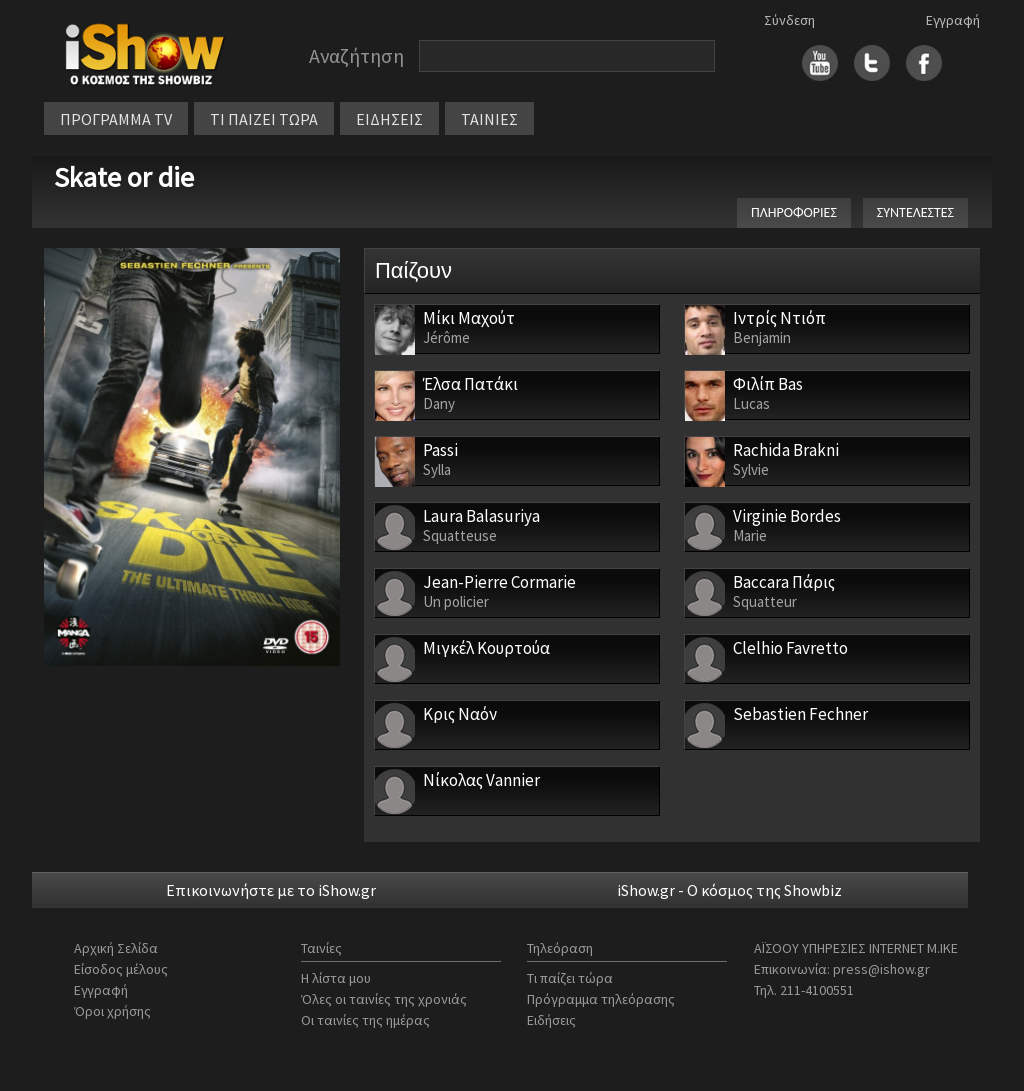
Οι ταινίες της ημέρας (365, 1020)
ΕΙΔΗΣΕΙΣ (389, 119)
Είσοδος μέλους (121, 969)
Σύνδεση (789, 20)
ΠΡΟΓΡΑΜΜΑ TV (116, 119)
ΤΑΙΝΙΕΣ (489, 119)
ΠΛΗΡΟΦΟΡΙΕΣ (794, 212)
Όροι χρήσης (112, 1011)
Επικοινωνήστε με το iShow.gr (271, 890)
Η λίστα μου (336, 978)
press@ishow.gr (881, 969)
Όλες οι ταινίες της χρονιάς (384, 999)
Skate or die (124, 177)
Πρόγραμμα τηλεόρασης (601, 999)
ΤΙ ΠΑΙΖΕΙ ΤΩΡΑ (264, 119)
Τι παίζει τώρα (570, 978)
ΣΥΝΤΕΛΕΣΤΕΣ (915, 212)
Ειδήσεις (551, 1020)
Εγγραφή (953, 20)
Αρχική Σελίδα (116, 948)
